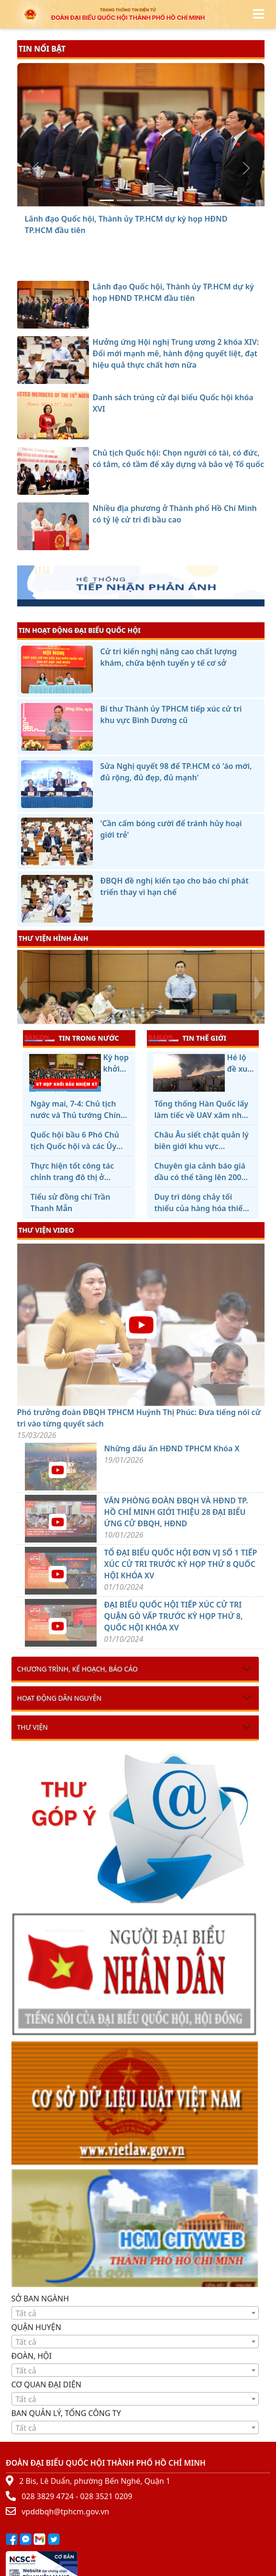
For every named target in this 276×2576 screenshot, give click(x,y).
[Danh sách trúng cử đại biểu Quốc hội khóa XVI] (141, 200)
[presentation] (23, 988)
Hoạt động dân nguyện (59, 1698)
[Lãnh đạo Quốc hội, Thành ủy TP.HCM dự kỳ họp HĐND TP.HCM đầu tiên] (106, 200)
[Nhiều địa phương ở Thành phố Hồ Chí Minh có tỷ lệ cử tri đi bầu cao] (175, 200)
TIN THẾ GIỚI (187, 1038)
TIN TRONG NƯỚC (71, 1038)
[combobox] (135, 2313)
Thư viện (32, 1727)
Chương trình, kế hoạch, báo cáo (77, 1668)
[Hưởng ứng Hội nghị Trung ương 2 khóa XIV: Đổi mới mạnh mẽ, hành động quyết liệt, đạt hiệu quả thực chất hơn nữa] (124, 200)
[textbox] (135, 2313)
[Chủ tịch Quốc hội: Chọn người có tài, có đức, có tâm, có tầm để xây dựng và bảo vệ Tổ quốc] (158, 200)
